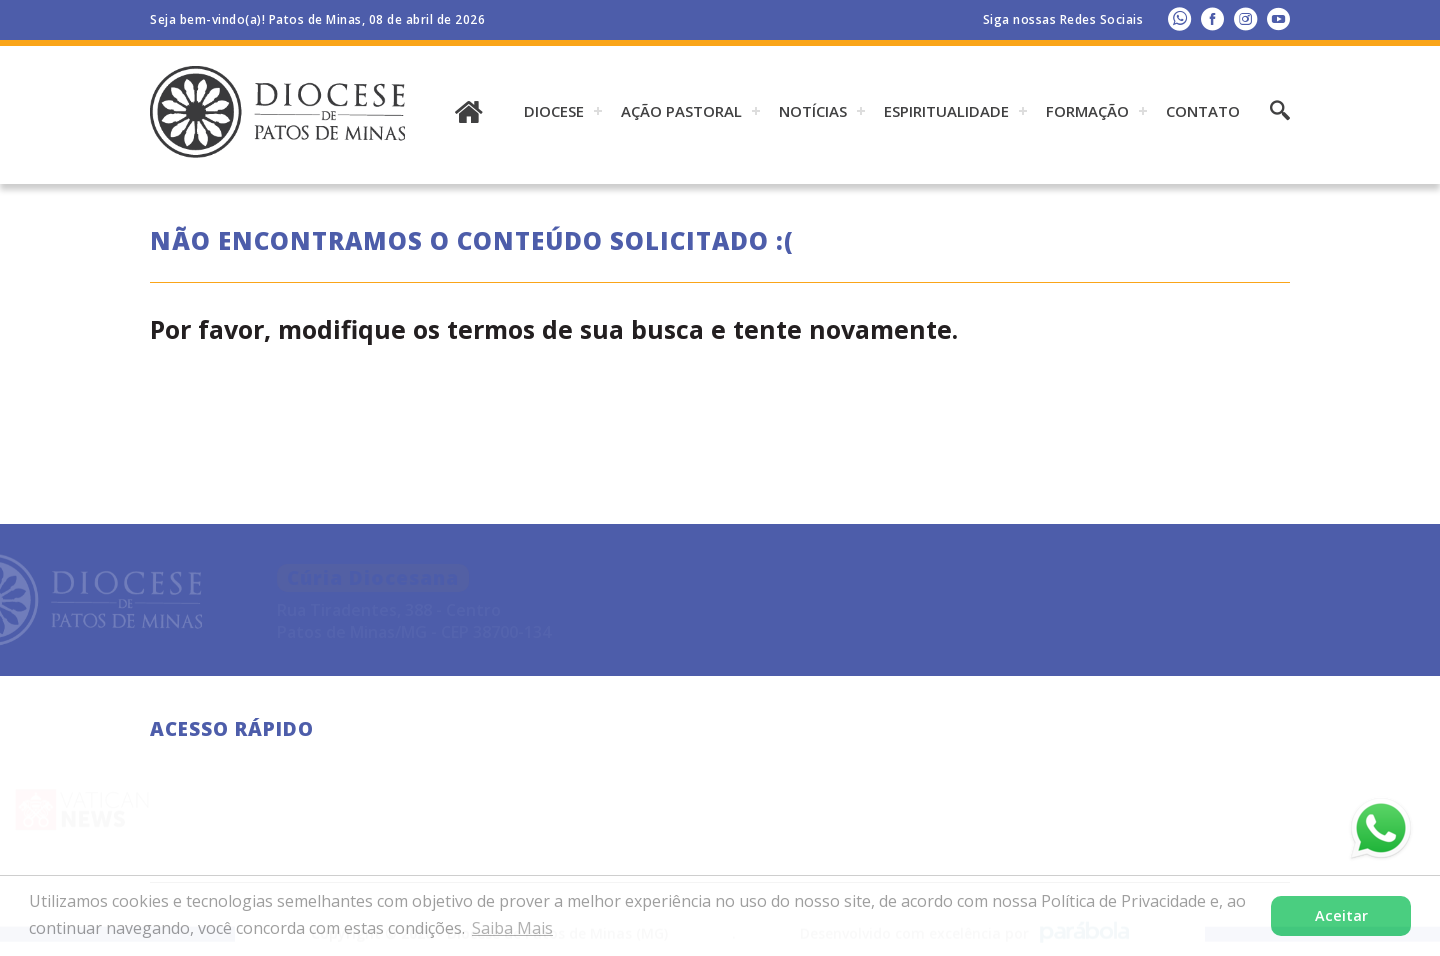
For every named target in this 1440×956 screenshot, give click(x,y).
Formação (1087, 111)
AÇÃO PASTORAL (681, 111)
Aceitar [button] (1341, 915)
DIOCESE (554, 111)
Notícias (813, 111)
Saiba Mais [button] (512, 928)
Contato (1203, 111)
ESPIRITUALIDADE (946, 111)
